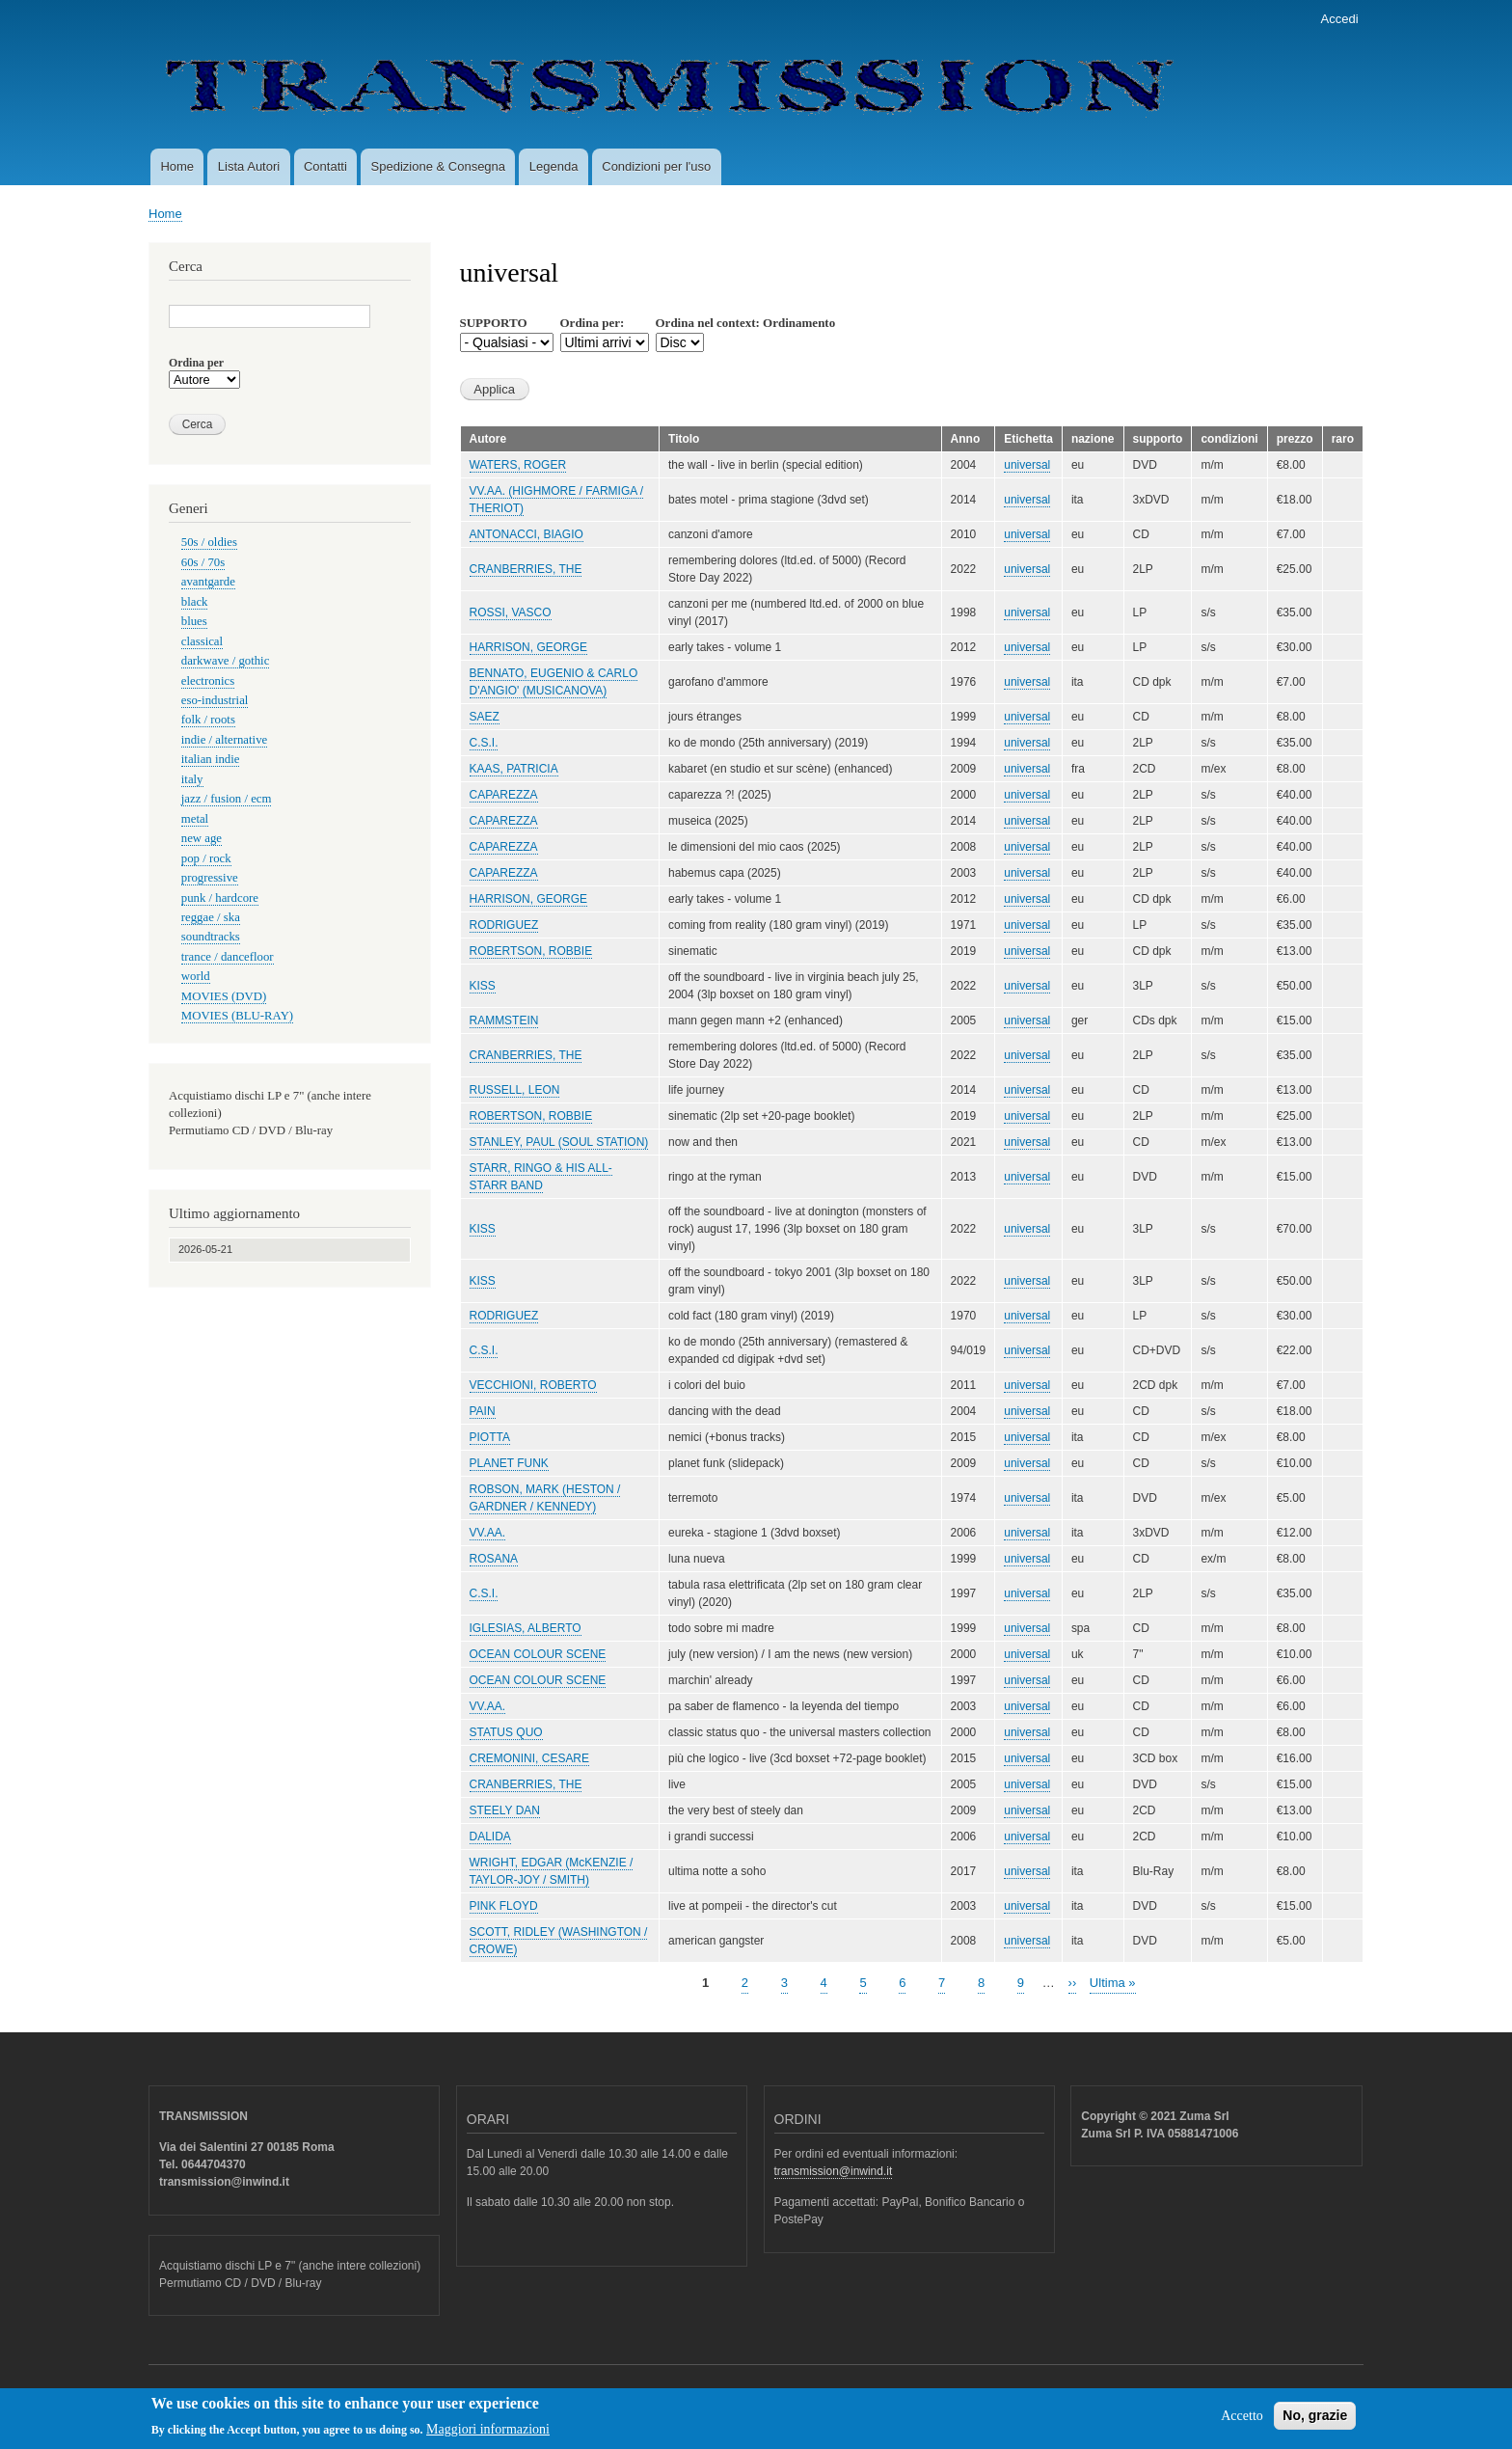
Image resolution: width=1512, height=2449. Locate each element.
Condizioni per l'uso (656, 166)
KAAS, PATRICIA (514, 769)
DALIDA (490, 1836)
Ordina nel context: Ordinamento (746, 322)
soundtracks (210, 936)
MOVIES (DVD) (223, 996)
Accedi (1340, 19)
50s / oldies (209, 542)
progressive (209, 877)
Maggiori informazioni (488, 2435)
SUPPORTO (493, 322)
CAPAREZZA (504, 795)
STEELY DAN (505, 1810)
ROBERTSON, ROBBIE (531, 951)
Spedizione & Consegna (438, 166)
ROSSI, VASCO (511, 612)
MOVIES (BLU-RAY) (237, 1015)
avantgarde (208, 581)
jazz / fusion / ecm (226, 798)
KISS (483, 986)
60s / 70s (203, 562)
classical (202, 641)
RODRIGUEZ (504, 925)
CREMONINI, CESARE (530, 1758)
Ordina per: (592, 322)
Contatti (325, 166)
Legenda (554, 166)
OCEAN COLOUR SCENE (538, 1654)
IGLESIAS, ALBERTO (525, 1628)
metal (194, 819)
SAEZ (485, 716)
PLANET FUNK (509, 1463)
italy (192, 779)
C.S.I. (484, 742)
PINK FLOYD (504, 1906)
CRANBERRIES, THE (526, 569)
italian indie (210, 759)
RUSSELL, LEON (515, 1090)
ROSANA (494, 1558)
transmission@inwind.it (833, 2171)
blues (194, 621)
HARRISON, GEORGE (529, 647)
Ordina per (196, 362)
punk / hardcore (219, 898)
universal (1027, 465)
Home (177, 166)
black (194, 602)
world (195, 976)
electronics (207, 681)
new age (201, 838)
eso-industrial (215, 700)
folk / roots (208, 719)
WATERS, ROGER (518, 465)
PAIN (483, 1411)
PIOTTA (490, 1437)
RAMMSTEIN (504, 1020)
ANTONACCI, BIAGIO (526, 534)
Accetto (1242, 2421)
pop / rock (206, 858)
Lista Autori (249, 166)
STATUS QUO (506, 1732)
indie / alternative (224, 740)
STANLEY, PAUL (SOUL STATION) (559, 1142)
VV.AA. (488, 1532)
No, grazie (1314, 2421)
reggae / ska (210, 917)
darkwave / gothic (225, 660)
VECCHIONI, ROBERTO (533, 1385)
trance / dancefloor (227, 957)
